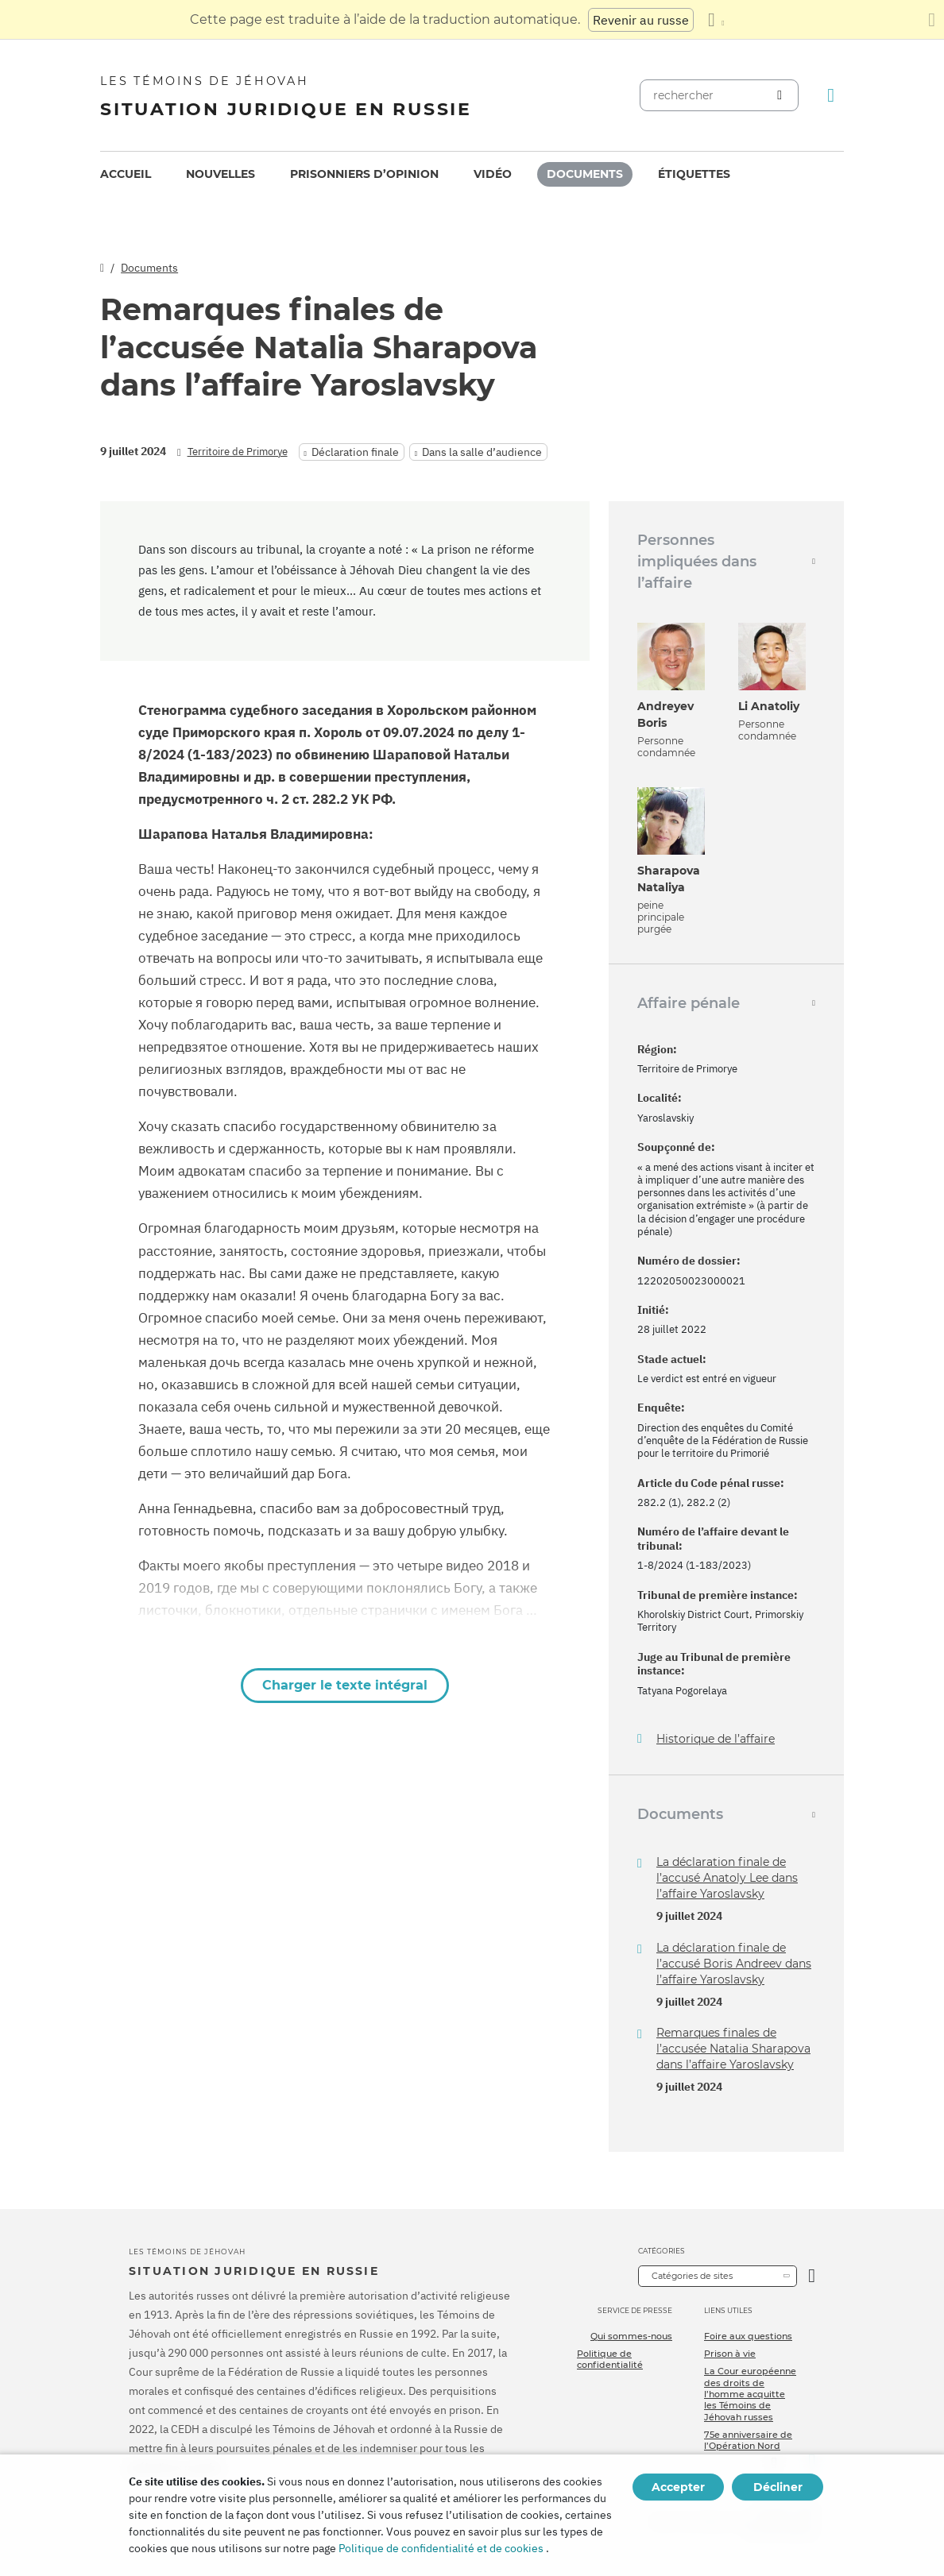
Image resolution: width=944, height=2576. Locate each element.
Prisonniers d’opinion (364, 174)
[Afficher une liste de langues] (716, 20)
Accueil (125, 174)
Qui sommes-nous (631, 2336)
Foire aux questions (748, 2336)
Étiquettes (694, 174)
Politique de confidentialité (610, 2359)
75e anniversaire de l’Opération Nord (748, 2440)
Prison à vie (730, 2353)
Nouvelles (220, 174)
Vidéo (493, 174)
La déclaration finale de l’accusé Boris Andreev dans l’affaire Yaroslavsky (733, 1964)
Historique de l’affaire (715, 1739)
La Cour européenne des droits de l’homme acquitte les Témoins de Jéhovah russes (750, 2394)
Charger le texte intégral (345, 1685)
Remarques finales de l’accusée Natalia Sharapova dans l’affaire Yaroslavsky (733, 2049)
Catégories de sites (692, 2275)
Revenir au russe (641, 20)
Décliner (778, 2487)
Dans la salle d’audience (482, 452)
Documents (585, 174)
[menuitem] (126, 174)
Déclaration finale (355, 452)
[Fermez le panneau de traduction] (931, 20)
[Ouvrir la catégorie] (811, 2276)
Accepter (678, 2487)
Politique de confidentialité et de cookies (441, 2548)
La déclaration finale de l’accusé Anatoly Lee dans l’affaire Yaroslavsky (727, 1878)
